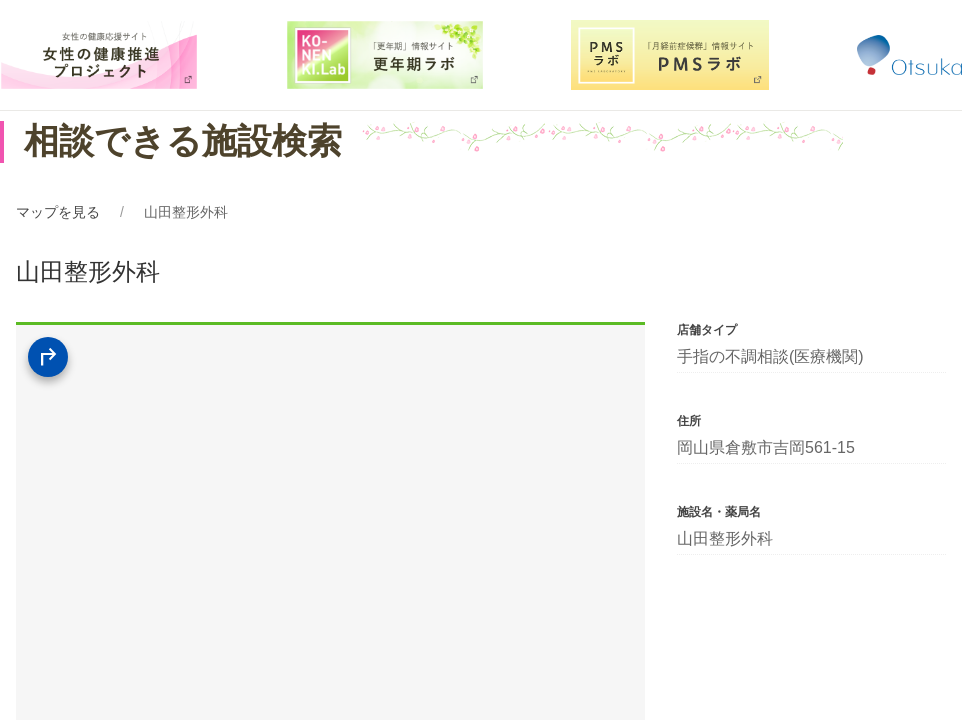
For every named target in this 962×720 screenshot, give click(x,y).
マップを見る (58, 212)
